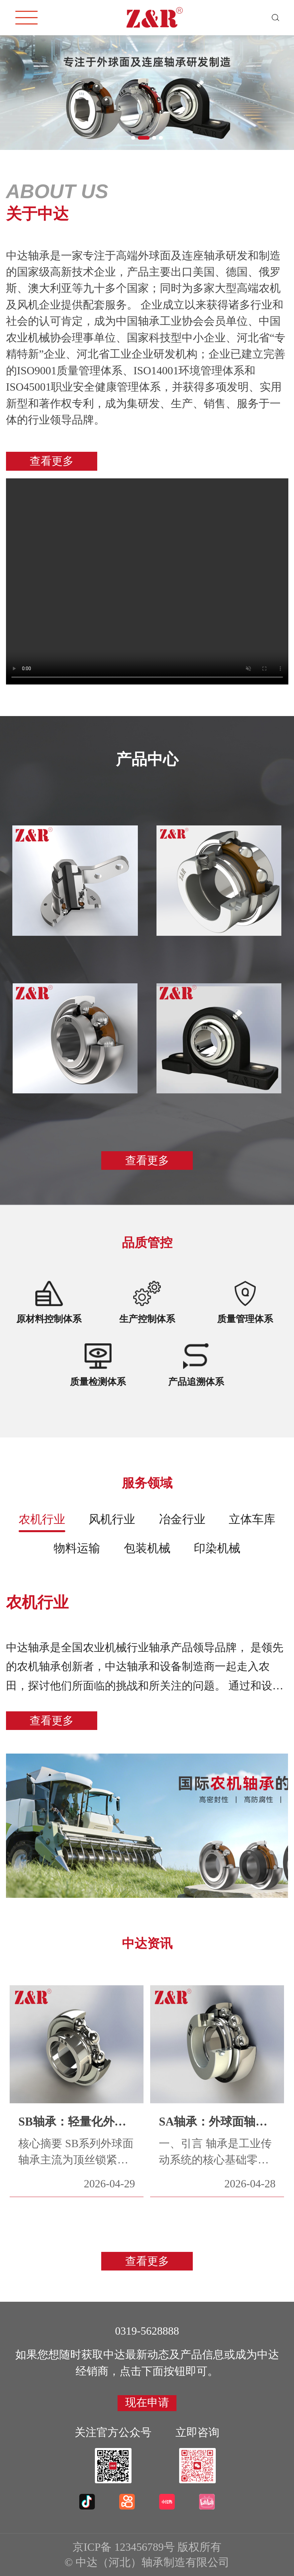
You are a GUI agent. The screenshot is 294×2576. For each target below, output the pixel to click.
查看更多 (52, 461)
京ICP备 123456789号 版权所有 (147, 2547)
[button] (137, 138)
